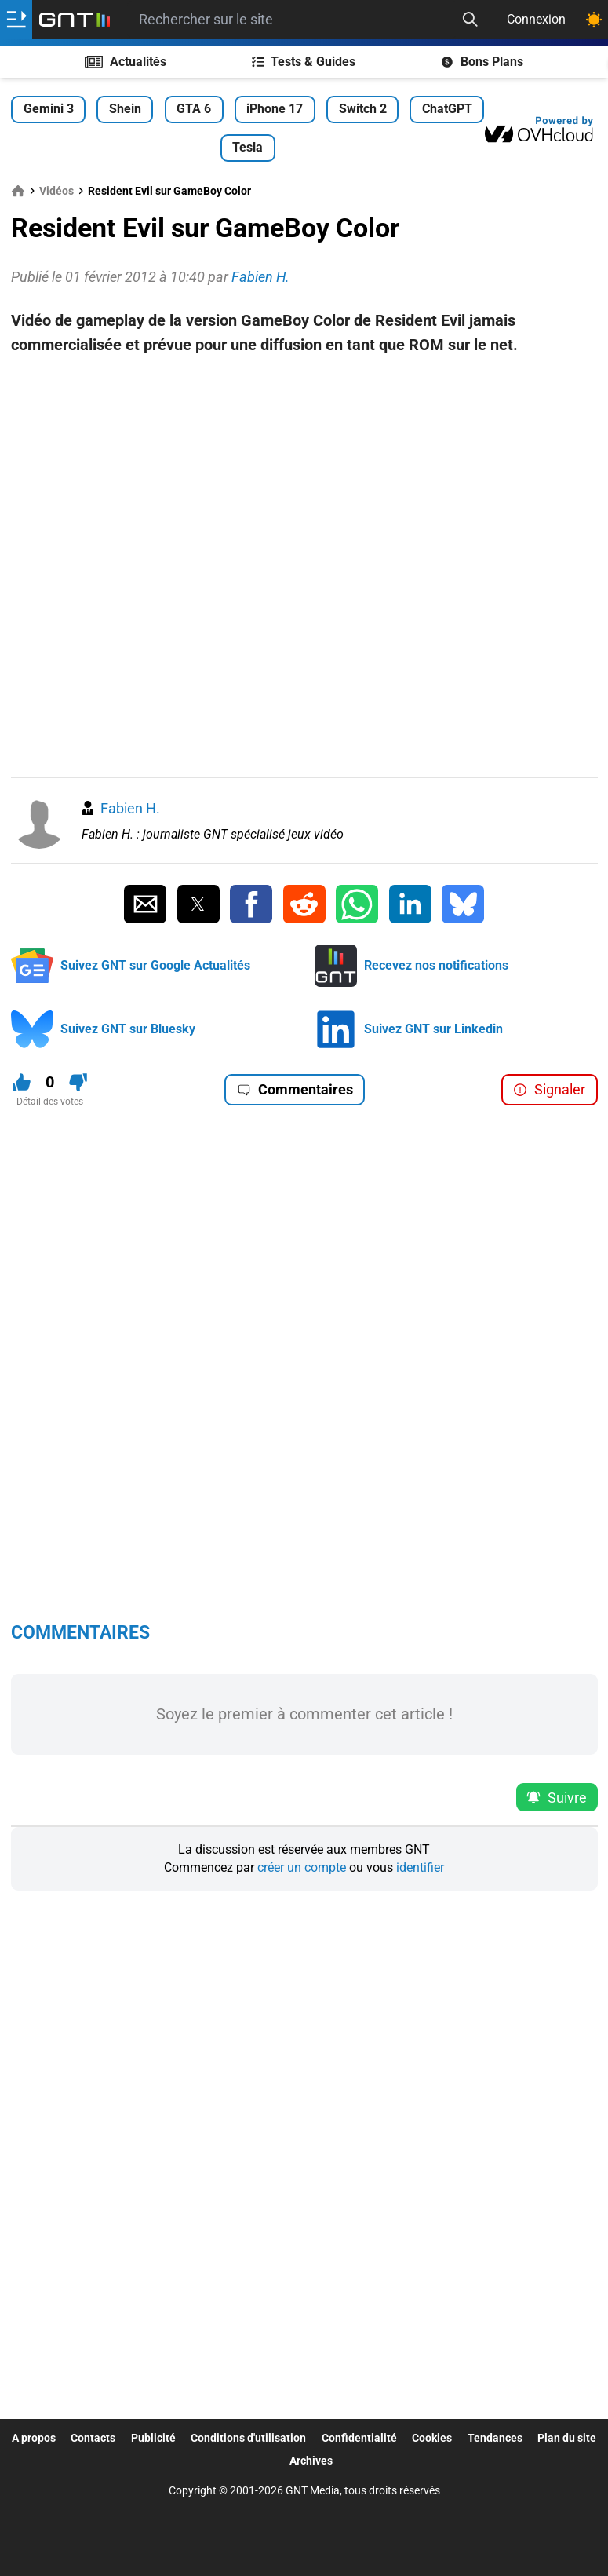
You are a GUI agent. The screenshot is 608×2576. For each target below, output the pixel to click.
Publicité (153, 2438)
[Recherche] (469, 19)
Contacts (93, 2438)
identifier (420, 1867)
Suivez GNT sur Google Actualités (155, 965)
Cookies (432, 2438)
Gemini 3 (49, 108)
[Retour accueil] (74, 20)
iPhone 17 (274, 108)
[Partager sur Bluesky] (463, 904)
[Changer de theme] (593, 19)
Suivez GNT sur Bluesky (127, 1028)
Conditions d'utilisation (248, 2438)
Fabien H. (130, 808)
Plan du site (566, 2438)
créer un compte (301, 1867)
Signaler (549, 1089)
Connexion (536, 19)
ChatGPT (447, 108)
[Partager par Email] (145, 904)
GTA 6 (194, 108)
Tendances (495, 2438)
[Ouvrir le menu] (16, 19)
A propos (34, 2438)
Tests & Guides (304, 61)
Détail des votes (49, 1101)
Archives (311, 2460)
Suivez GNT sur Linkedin (433, 1028)
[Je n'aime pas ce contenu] (78, 1082)
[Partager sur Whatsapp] (357, 904)
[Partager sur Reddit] (304, 904)
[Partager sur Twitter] (198, 904)
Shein (125, 108)
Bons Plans (482, 61)
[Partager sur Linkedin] (410, 904)
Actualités (125, 61)
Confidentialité (359, 2438)
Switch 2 (363, 108)
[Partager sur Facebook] (251, 904)
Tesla (247, 147)
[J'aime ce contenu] (21, 1082)
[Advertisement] (304, 381)
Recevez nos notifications (436, 965)
